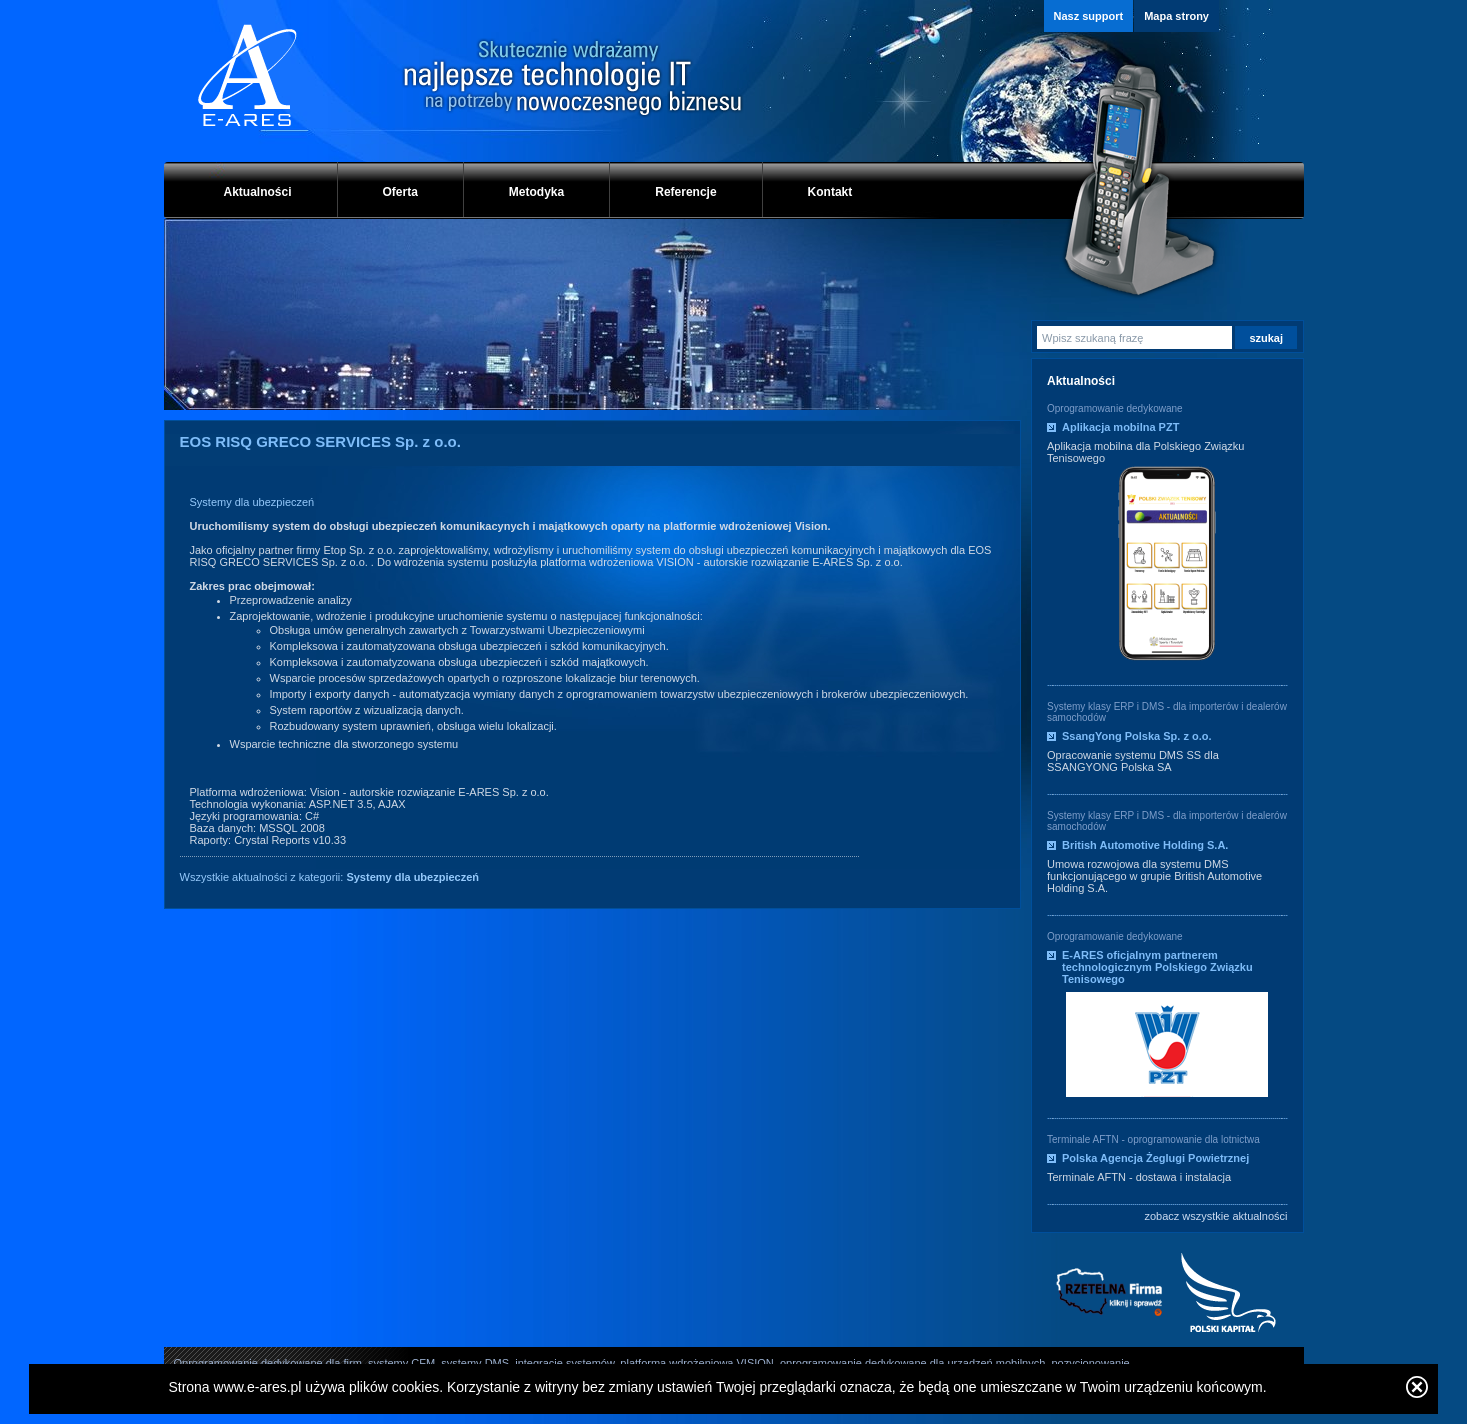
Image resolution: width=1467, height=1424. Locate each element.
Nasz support (1089, 16)
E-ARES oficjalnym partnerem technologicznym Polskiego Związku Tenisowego (1157, 967)
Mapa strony (1176, 16)
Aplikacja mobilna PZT (1120, 427)
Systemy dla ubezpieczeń (252, 502)
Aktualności (258, 192)
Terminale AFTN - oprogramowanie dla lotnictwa (1153, 1139)
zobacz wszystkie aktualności (1215, 1216)
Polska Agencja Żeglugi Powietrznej (1155, 1158)
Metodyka (536, 192)
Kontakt (830, 192)
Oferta (400, 192)
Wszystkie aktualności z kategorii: (330, 877)
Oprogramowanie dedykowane (1115, 408)
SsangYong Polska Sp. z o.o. (1137, 736)
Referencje (685, 192)
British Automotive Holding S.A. (1145, 845)
